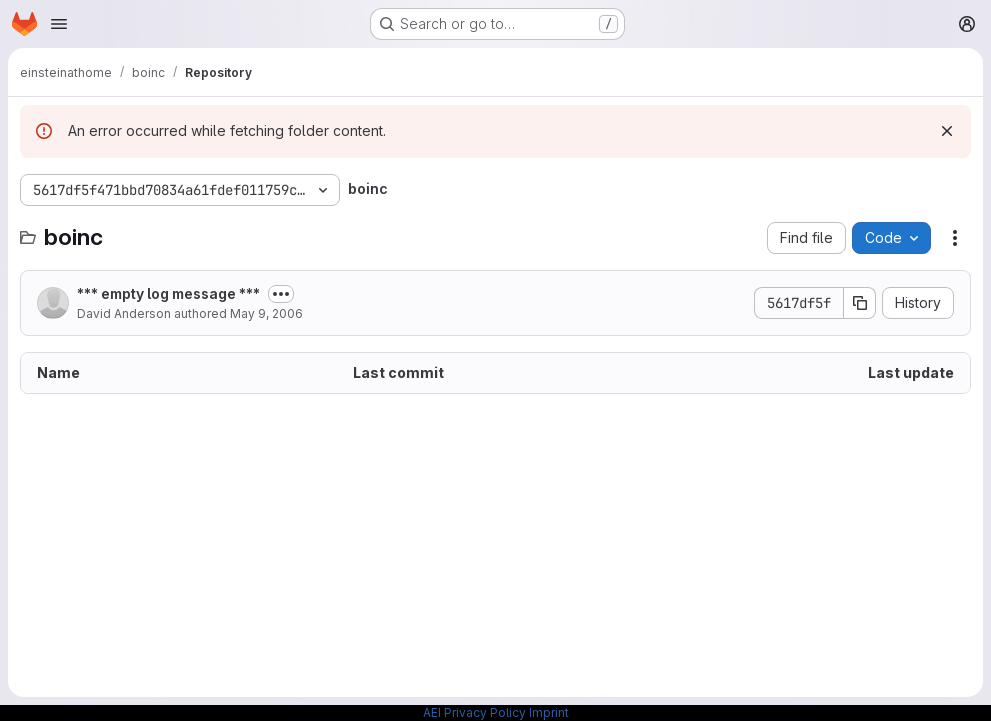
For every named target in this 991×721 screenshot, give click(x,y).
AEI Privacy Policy (474, 712)
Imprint (549, 712)
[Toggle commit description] (281, 294)
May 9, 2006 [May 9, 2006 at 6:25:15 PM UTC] (266, 313)
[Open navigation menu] (59, 24)
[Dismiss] (947, 131)
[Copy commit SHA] (860, 303)
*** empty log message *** (168, 293)
